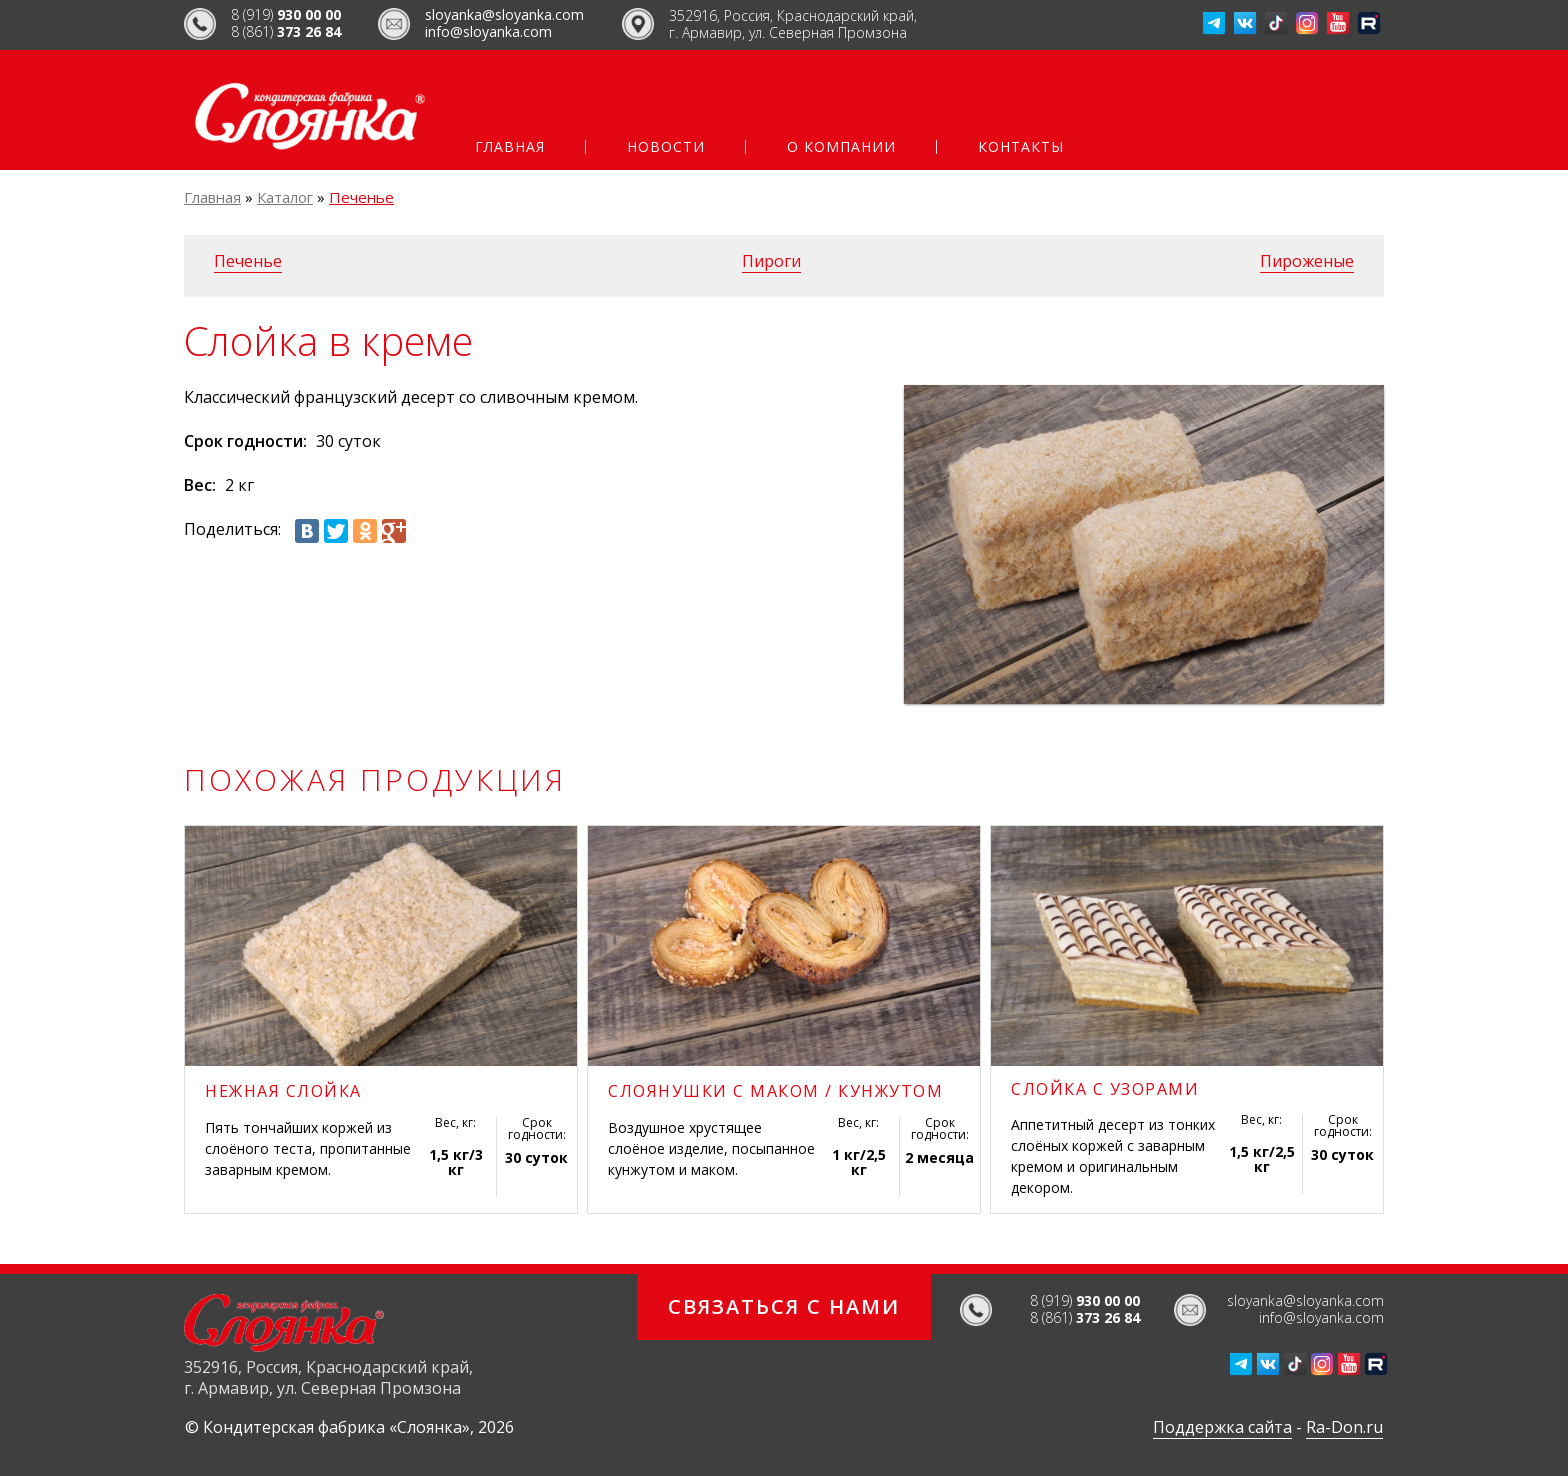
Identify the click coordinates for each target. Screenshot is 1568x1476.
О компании (841, 147)
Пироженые (1307, 261)
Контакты (1021, 147)
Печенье (361, 197)
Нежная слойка (283, 1091)
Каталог (285, 197)
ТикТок (1276, 23)
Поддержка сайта (1222, 1427)
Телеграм (1214, 23)
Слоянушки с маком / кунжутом (775, 1091)
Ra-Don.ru (1344, 1427)
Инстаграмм (1307, 23)
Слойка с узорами (1105, 1089)
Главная (510, 147)
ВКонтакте (1245, 23)
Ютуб (1338, 23)
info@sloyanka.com (488, 31)
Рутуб (1369, 23)
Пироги (771, 261)
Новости (666, 147)
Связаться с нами (784, 1306)
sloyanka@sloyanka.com (504, 14)
